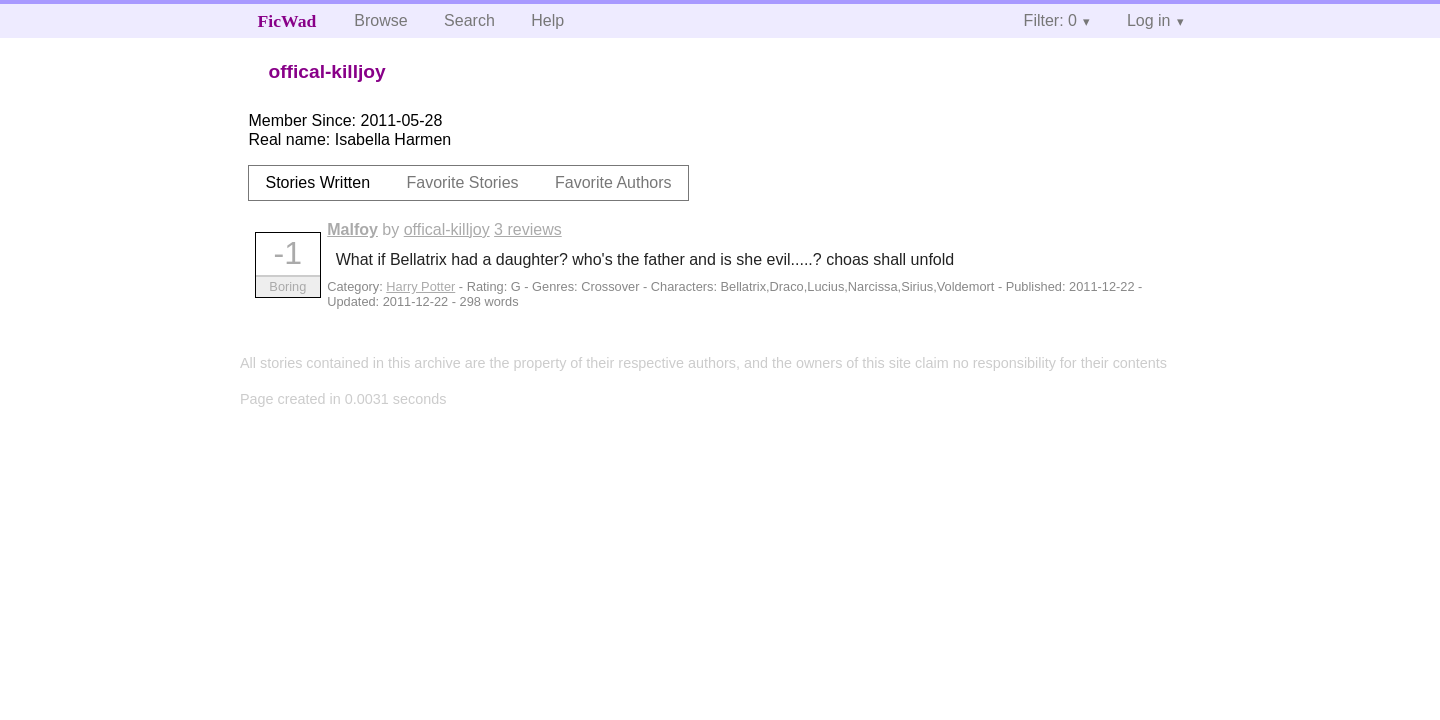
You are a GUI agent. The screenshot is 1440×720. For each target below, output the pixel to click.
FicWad (287, 21)
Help (547, 20)
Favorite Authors (613, 182)
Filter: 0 (1050, 20)
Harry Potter (420, 286)
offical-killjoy (447, 229)
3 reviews (528, 229)
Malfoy (352, 229)
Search (469, 20)
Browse (380, 20)
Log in (1149, 20)
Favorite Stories (463, 182)
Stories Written (317, 182)
